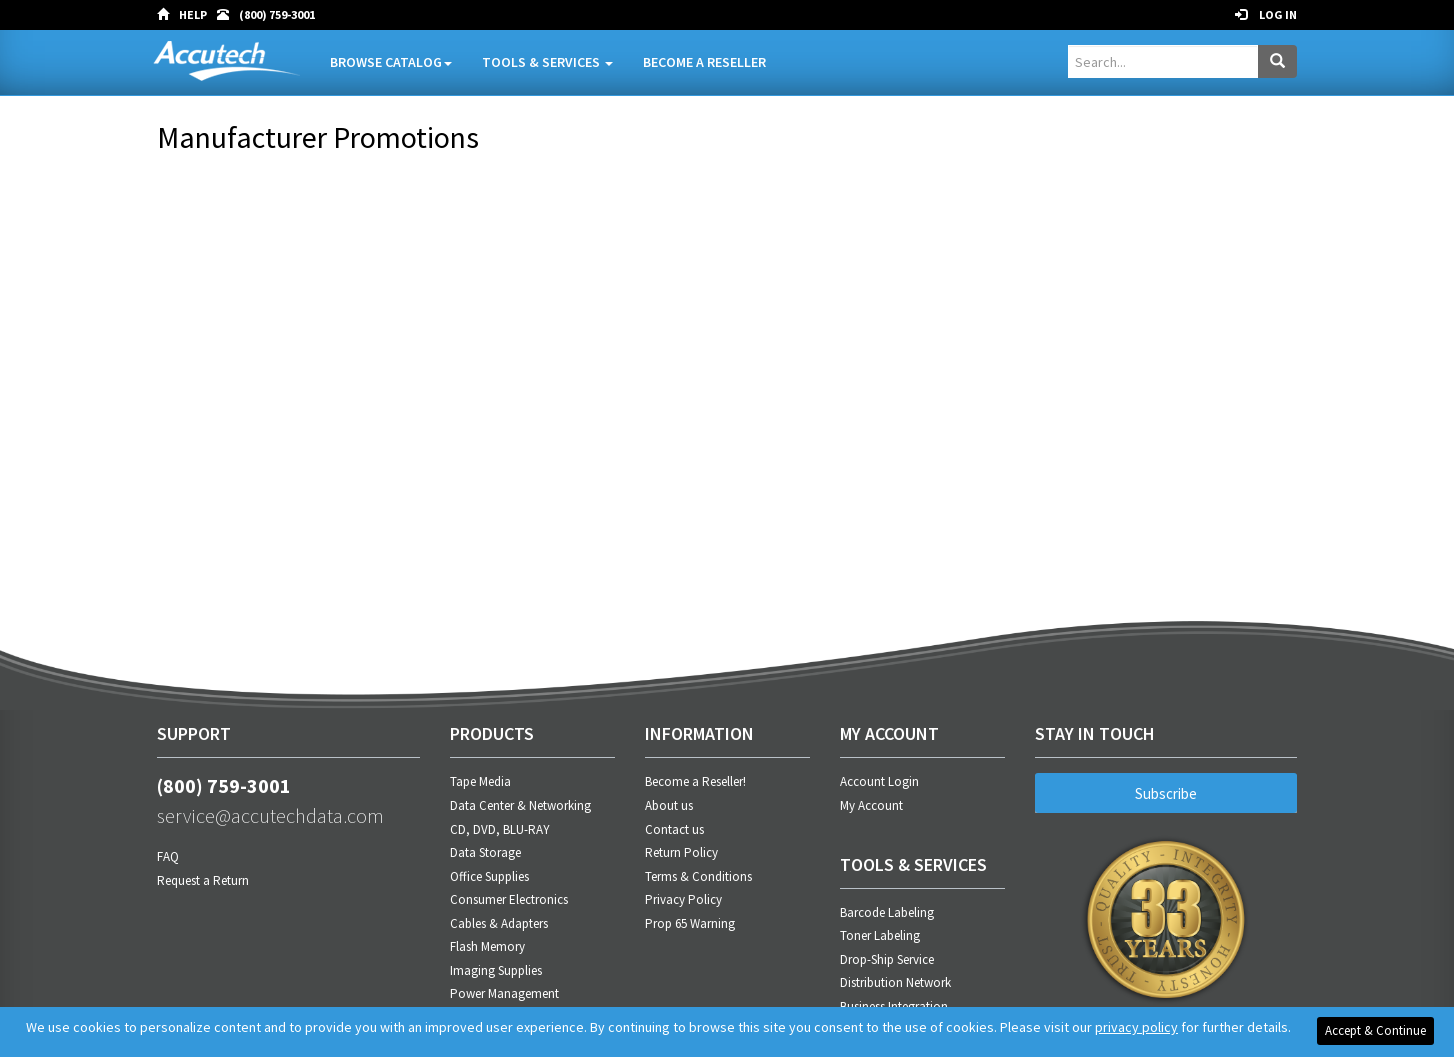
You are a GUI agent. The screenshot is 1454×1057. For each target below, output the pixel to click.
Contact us (674, 829)
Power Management (504, 993)
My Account (871, 805)
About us (669, 805)
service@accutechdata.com (270, 815)
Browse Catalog (391, 62)
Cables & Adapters (499, 923)
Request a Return (203, 880)
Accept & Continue (1375, 1030)
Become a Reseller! (695, 781)
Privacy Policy (683, 899)
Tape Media (480, 781)
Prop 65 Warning (690, 923)
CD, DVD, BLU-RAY (500, 829)
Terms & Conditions (698, 876)
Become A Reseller (704, 62)
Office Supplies (489, 876)
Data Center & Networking (520, 805)
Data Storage (485, 852)
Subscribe (1166, 793)
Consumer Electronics (509, 899)
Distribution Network (895, 982)
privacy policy (1136, 1027)
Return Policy (681, 852)
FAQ (168, 856)
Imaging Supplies (496, 970)
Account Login (879, 781)
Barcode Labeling (887, 912)
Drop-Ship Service (887, 959)
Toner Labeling (880, 935)
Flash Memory (487, 946)
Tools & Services (547, 62)
